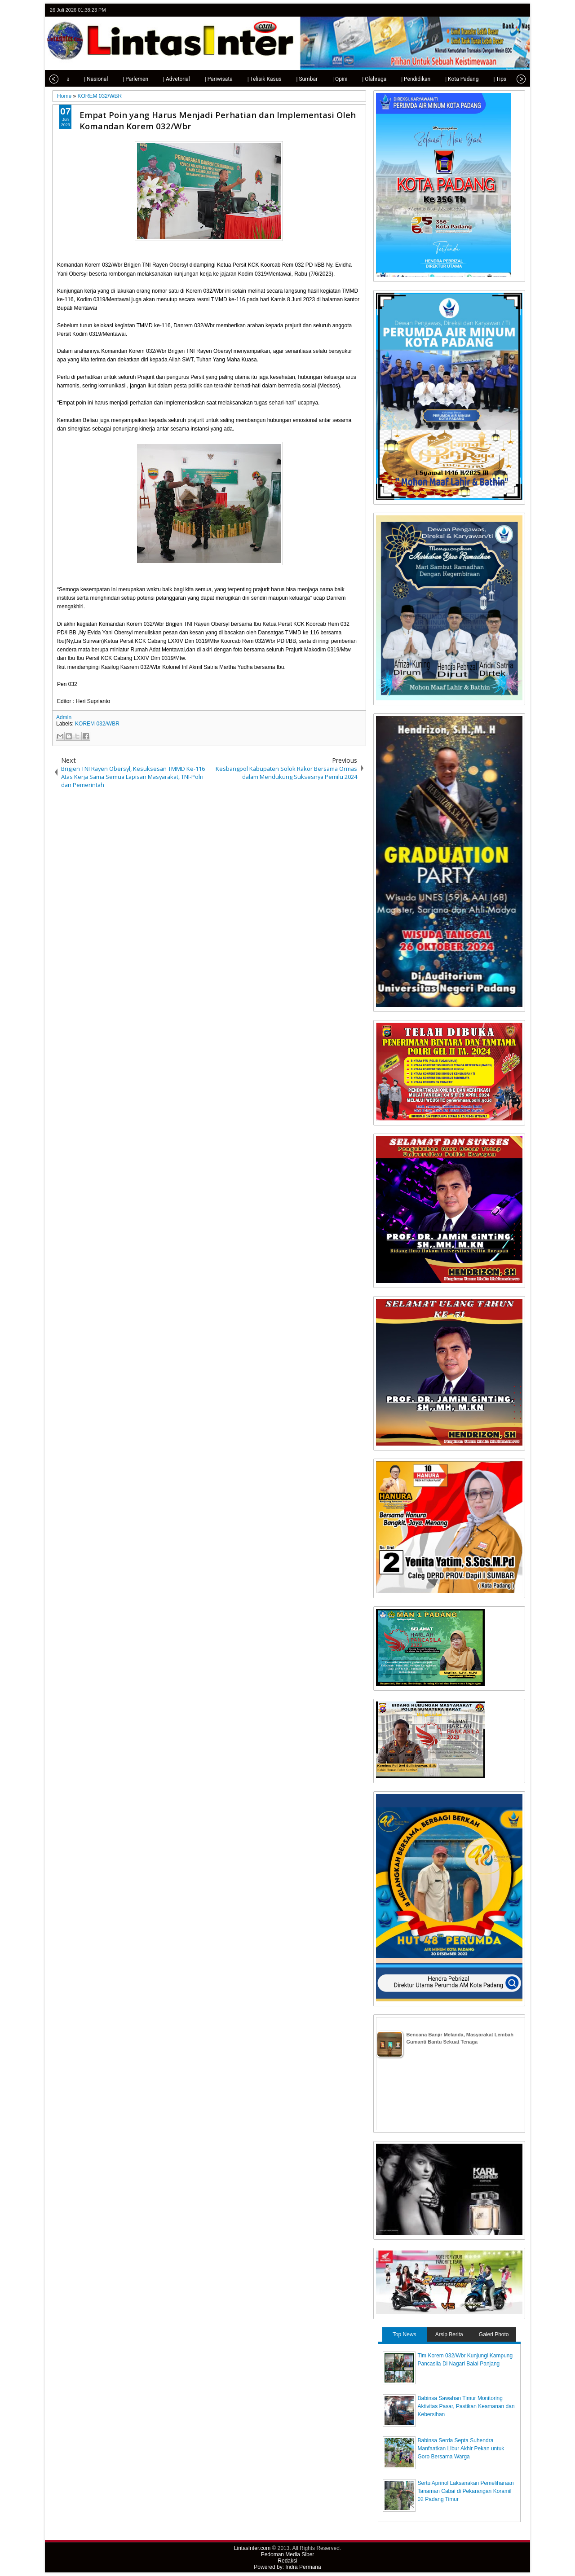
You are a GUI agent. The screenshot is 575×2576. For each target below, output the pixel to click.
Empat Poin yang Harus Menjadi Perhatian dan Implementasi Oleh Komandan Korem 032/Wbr (218, 120)
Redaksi (287, 2561)
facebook (496, 10)
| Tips (481, 79)
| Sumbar (289, 79)
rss (519, 10)
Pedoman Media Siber (287, 2554)
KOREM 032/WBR (97, 724)
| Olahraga (356, 79)
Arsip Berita (449, 2334)
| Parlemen (117, 79)
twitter (484, 10)
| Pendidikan (397, 79)
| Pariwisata (201, 79)
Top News (404, 2334)
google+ (507, 10)
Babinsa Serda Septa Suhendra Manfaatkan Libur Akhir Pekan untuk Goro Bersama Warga (461, 2448)
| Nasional (78, 79)
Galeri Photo (494, 2334)
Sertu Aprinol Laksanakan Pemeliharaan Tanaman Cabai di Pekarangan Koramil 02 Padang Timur (466, 2491)
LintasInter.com (252, 2548)
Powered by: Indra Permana (287, 2567)
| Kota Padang (443, 79)
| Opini (321, 79)
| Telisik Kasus (247, 79)
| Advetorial (158, 79)
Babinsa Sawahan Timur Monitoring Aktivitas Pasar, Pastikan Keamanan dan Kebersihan (466, 2406)
